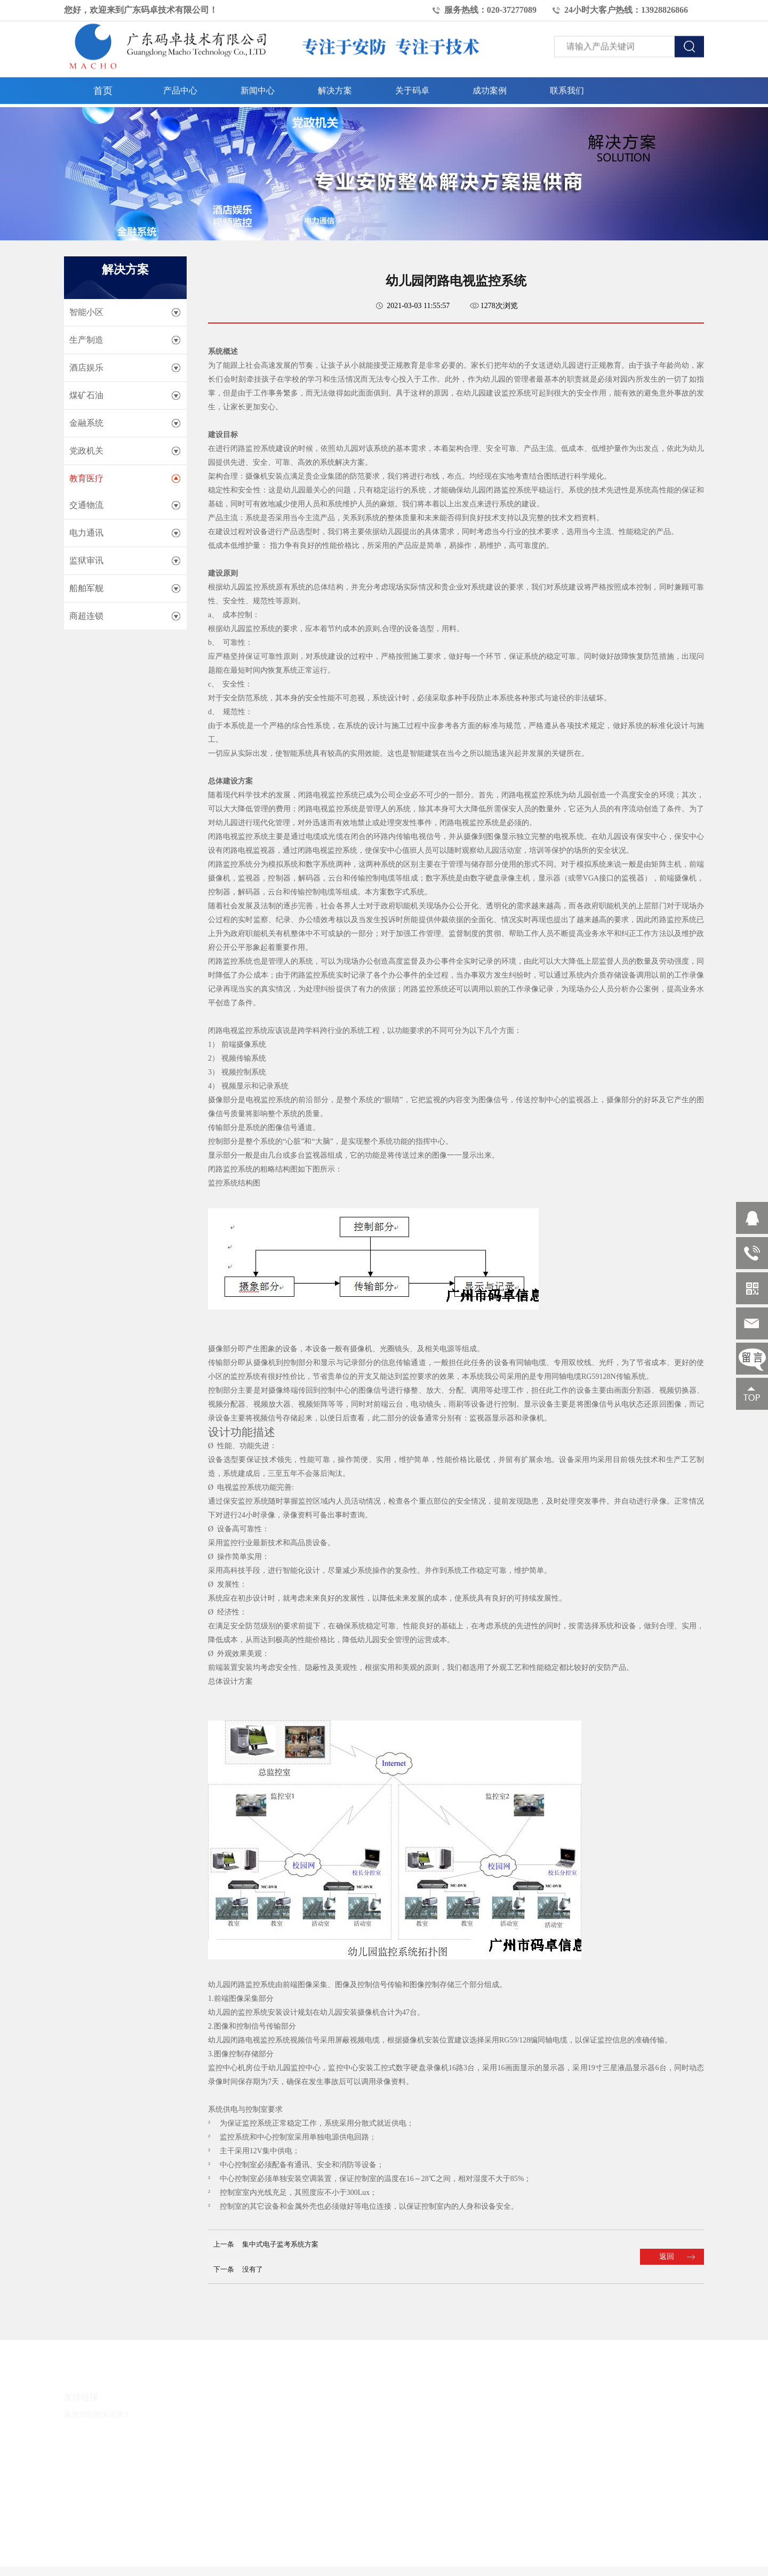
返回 (666, 2256)
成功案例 (490, 87)
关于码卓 (412, 87)
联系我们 (567, 87)
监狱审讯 (86, 560)
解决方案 (335, 87)
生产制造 (86, 339)
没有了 (252, 2269)
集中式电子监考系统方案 (280, 2244)
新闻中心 (258, 87)
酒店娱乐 (86, 367)
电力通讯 (86, 532)
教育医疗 (86, 478)
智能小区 (86, 312)
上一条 (223, 2244)
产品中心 (180, 87)
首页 (103, 88)
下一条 (223, 2269)
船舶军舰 (86, 588)
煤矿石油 (86, 395)
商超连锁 (86, 615)
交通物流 (86, 505)
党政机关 (86, 450)
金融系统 (86, 422)
